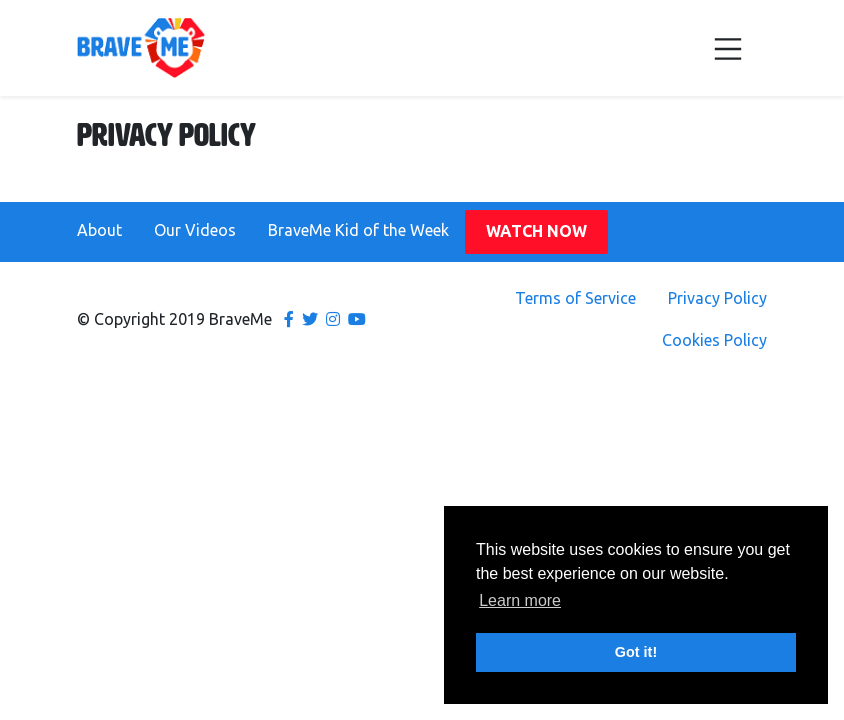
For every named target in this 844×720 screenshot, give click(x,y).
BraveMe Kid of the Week (358, 230)
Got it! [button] (636, 652)
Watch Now (536, 231)
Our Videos (195, 230)
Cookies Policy (714, 340)
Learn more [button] (520, 600)
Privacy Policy (717, 298)
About (99, 230)
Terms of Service (575, 298)
